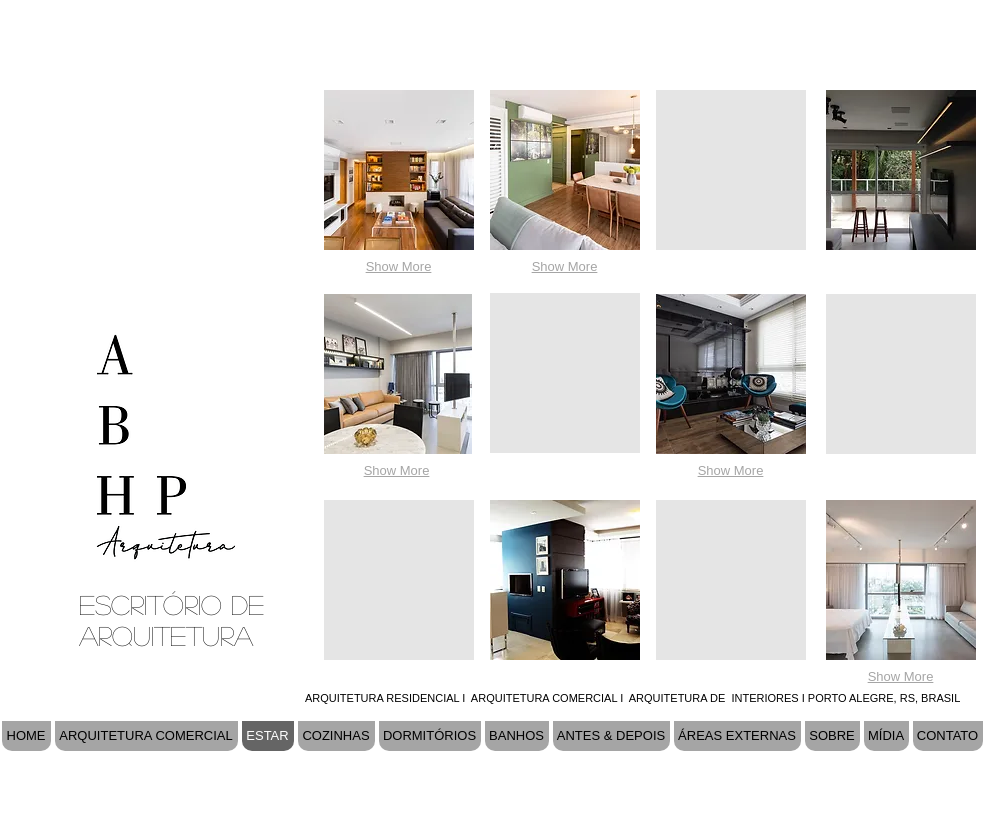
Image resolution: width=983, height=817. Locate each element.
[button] (399, 170)
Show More (399, 266)
